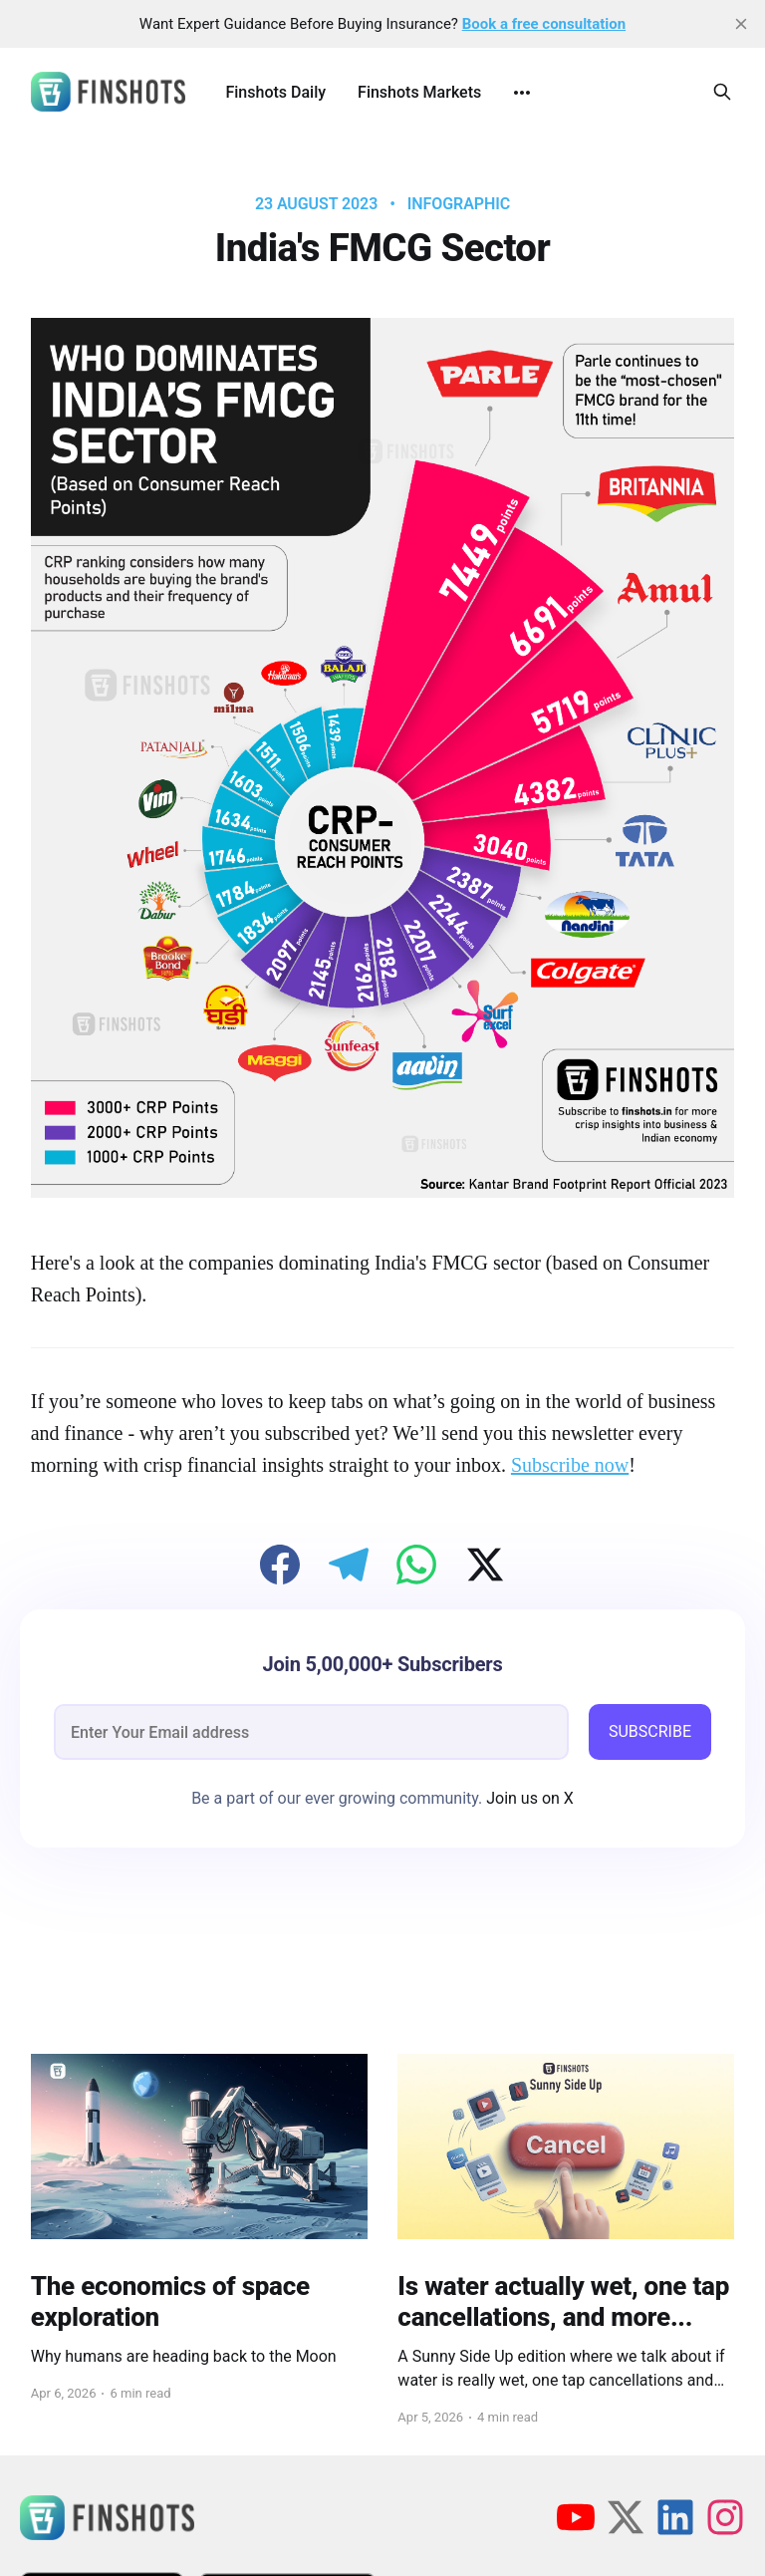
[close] (741, 24)
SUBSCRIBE (650, 1731)
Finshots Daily (275, 92)
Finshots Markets (419, 92)
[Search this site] (722, 92)
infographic (458, 204)
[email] (311, 1732)
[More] (522, 93)
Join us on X (528, 1798)
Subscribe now (570, 1465)
